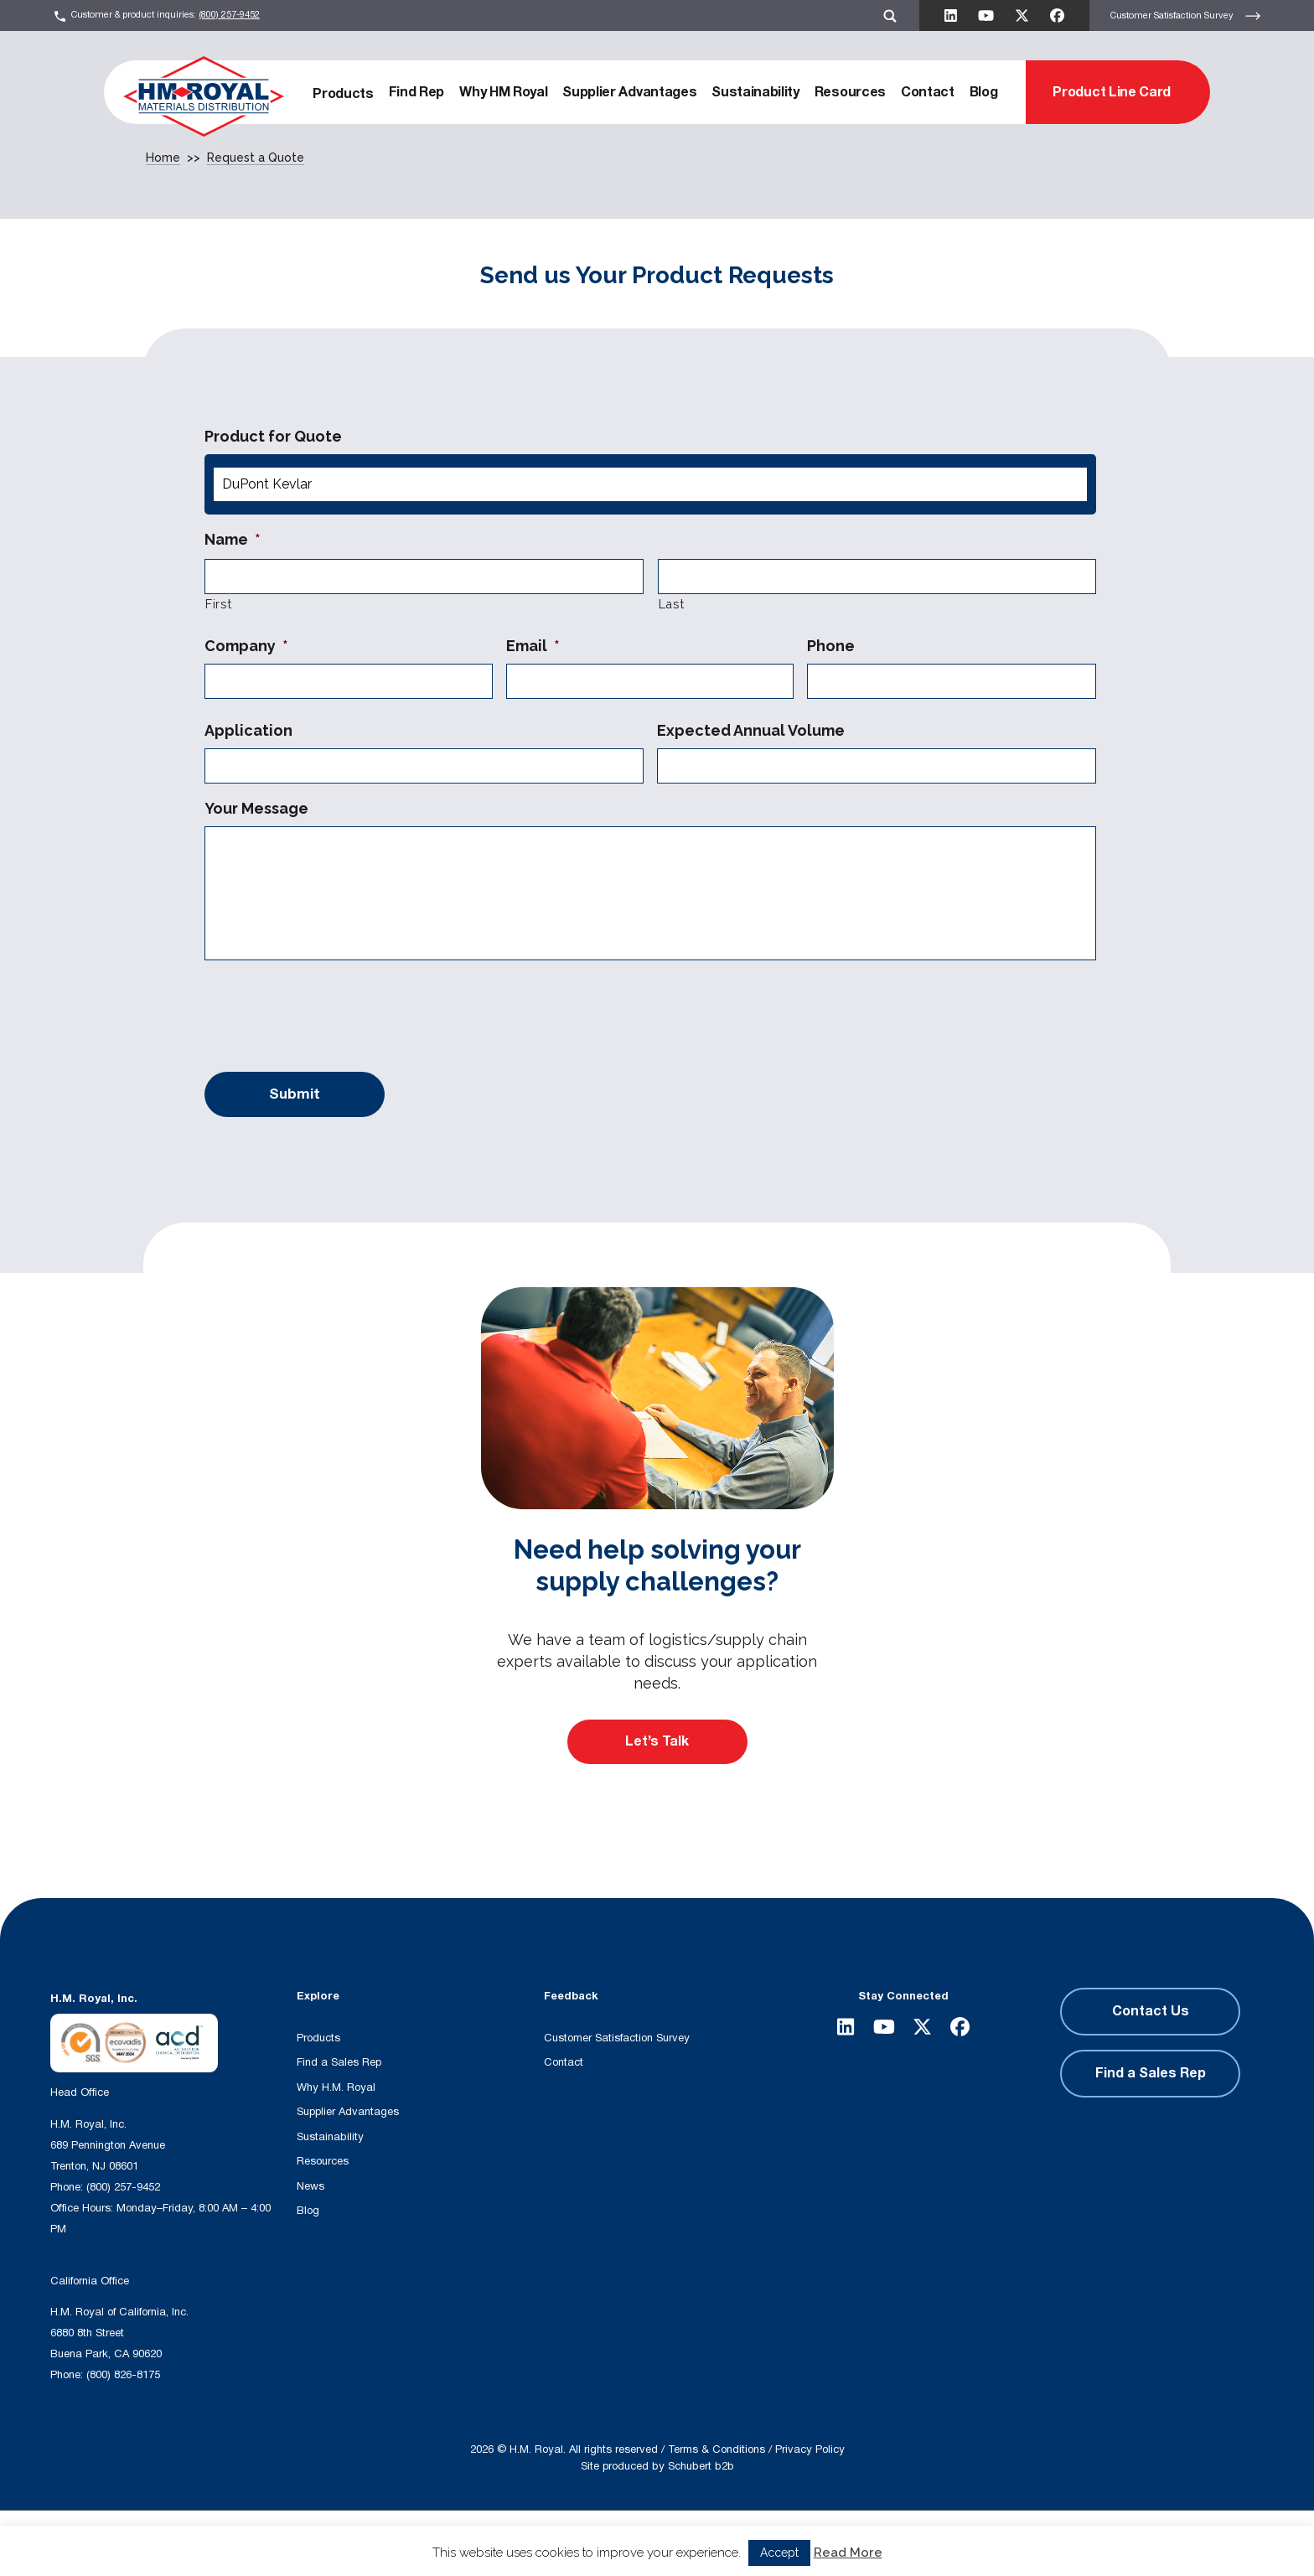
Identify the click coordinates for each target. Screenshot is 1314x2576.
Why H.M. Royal (336, 2087)
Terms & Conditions (716, 2449)
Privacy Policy (810, 2449)
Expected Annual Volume (751, 730)
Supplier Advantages (629, 92)
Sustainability (755, 92)
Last (672, 604)
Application (248, 730)
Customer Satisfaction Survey (1185, 16)
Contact (927, 92)
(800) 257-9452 (229, 15)
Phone (831, 645)
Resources (850, 92)
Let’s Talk (657, 1741)
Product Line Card (1112, 92)
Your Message (256, 808)
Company (246, 645)
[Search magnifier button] (557, 2543)
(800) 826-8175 (123, 2375)
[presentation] (331, 1012)
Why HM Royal (503, 92)
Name (232, 539)
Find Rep (416, 92)
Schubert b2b (701, 2466)
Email (533, 645)
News (310, 2186)
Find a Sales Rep (339, 2062)
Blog (984, 92)
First (218, 604)
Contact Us (1150, 2011)
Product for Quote (273, 436)
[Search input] (386, 2543)
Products (343, 94)
